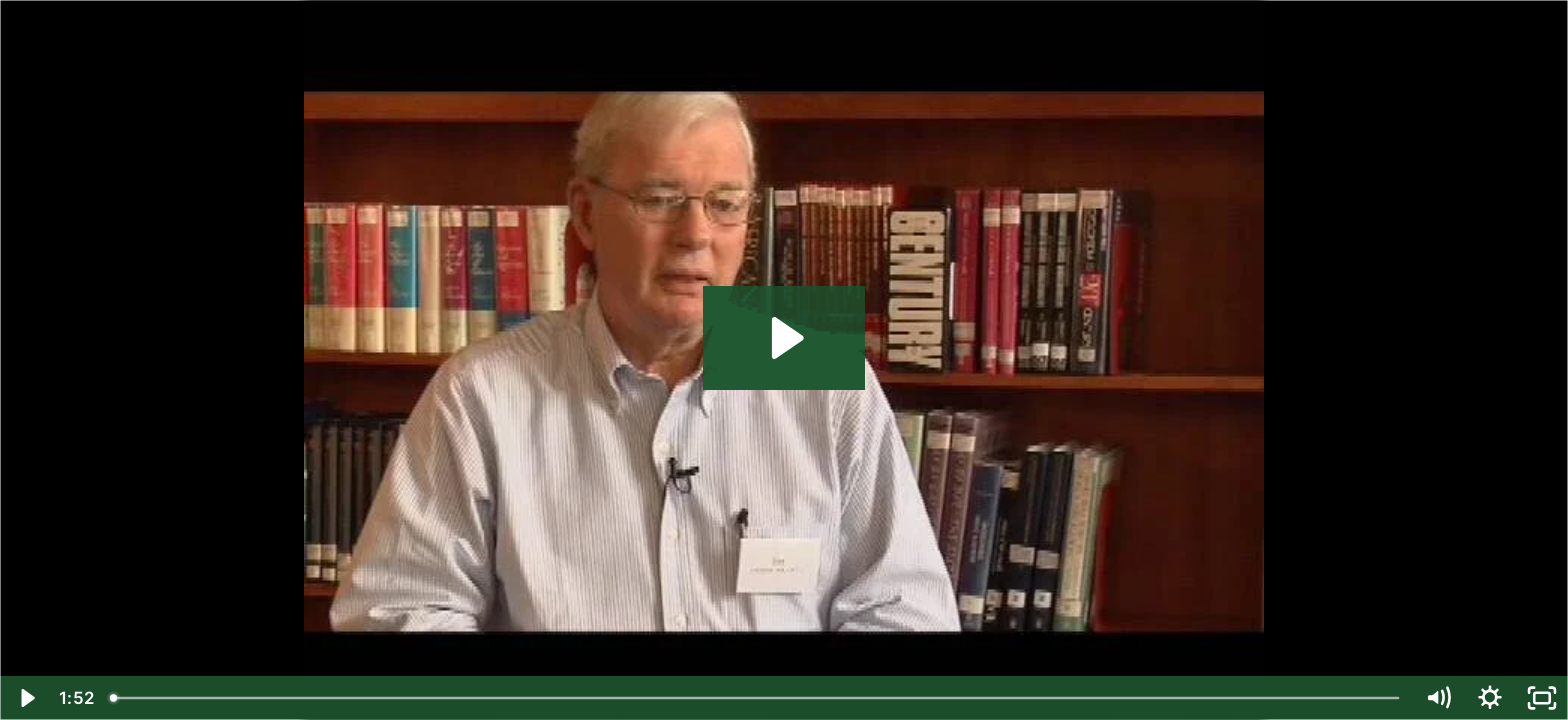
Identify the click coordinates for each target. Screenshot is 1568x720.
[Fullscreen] (1542, 698)
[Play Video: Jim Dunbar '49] (784, 338)
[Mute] (1438, 698)
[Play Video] (26, 698)
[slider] (756, 698)
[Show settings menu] (1490, 698)
